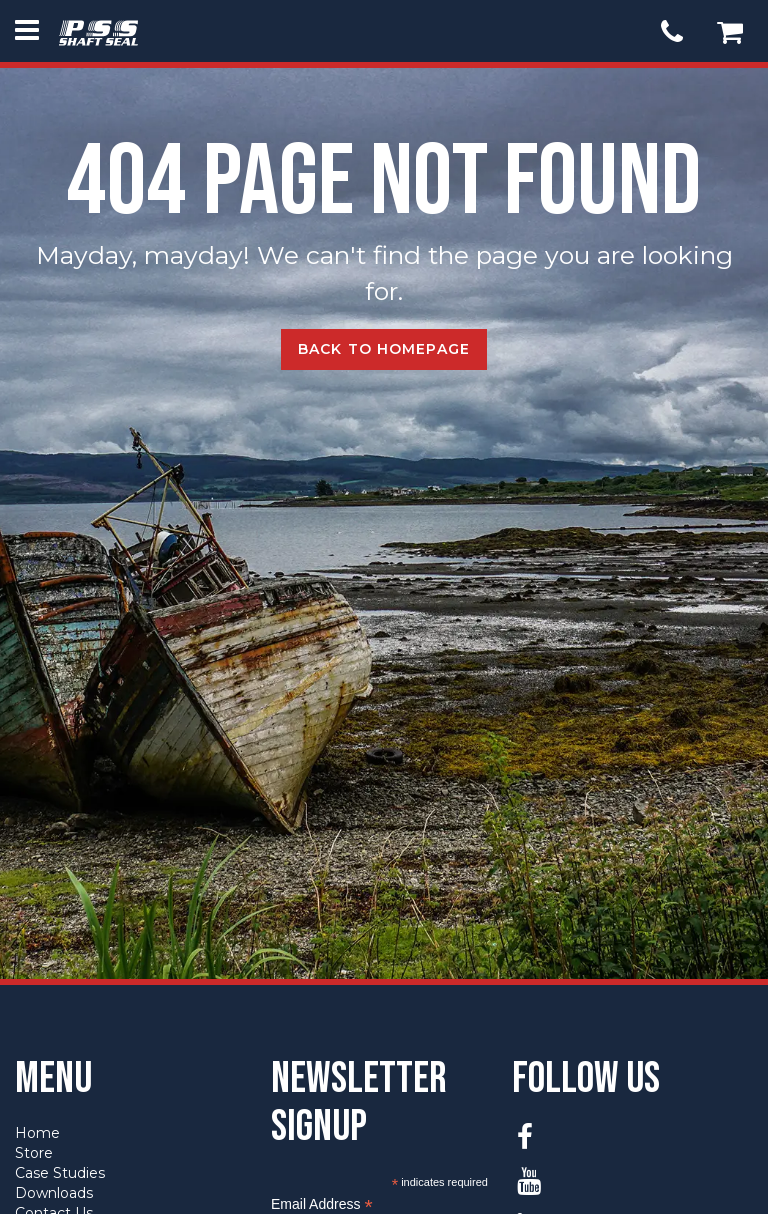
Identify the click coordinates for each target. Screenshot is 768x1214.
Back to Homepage (384, 349)
